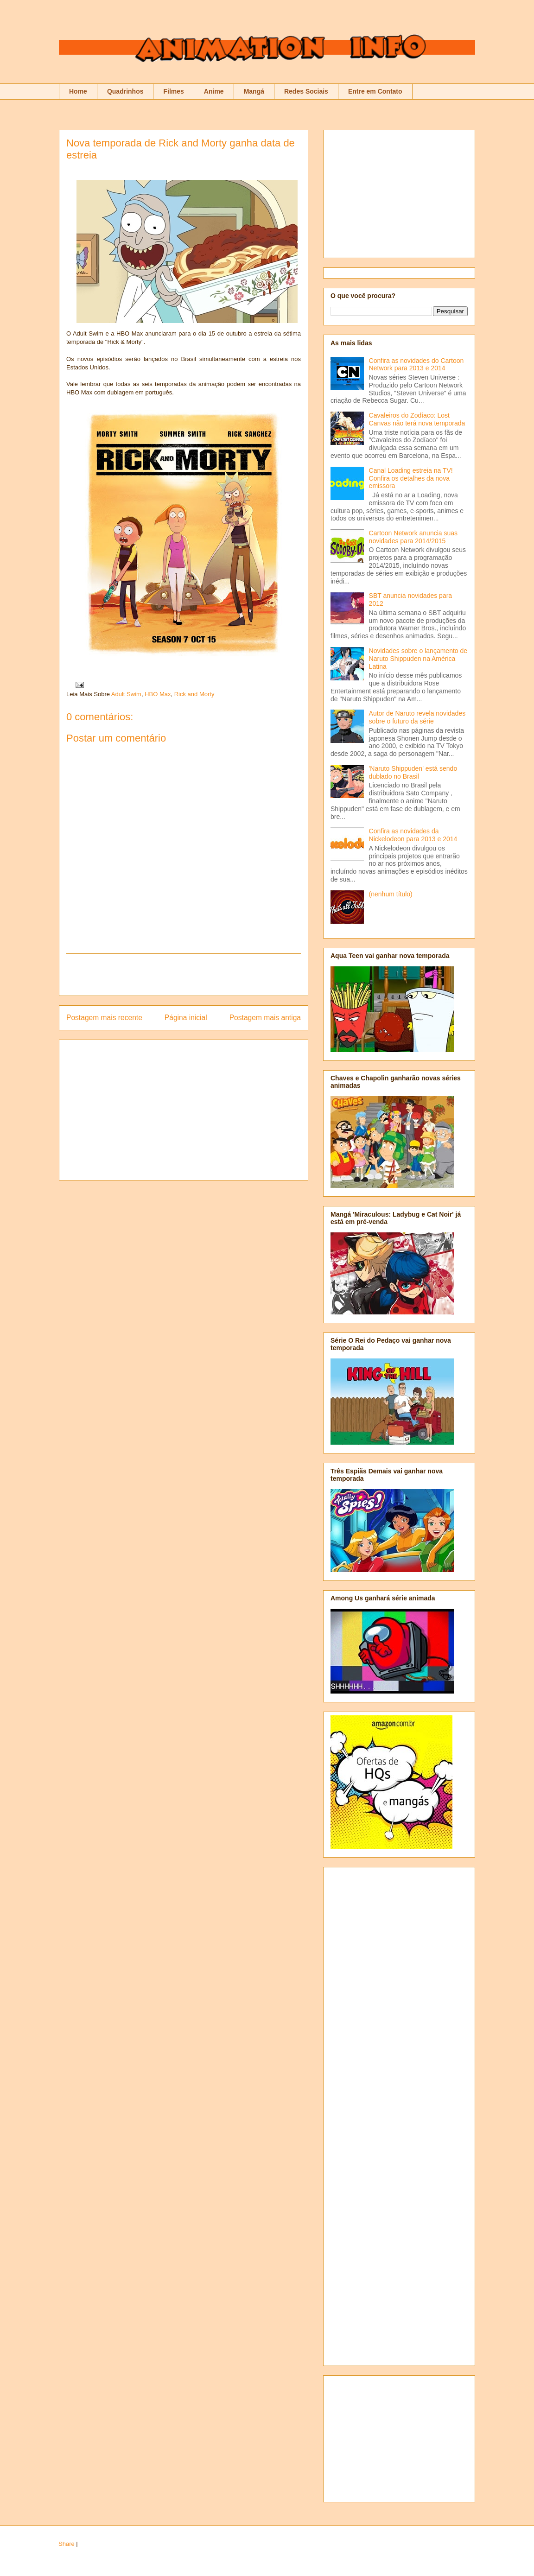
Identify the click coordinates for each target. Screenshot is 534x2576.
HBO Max (158, 694)
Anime (214, 91)
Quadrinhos (125, 91)
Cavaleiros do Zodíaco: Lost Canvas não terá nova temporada (417, 419)
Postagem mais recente (104, 1018)
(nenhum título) (391, 894)
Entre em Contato (375, 91)
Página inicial (186, 1018)
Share (66, 2543)
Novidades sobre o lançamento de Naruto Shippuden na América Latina (418, 658)
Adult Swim (126, 694)
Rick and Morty (194, 694)
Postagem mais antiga (265, 1018)
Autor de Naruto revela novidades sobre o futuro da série (417, 717)
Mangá (254, 91)
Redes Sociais (306, 91)
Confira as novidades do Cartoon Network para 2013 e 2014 (416, 364)
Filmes (173, 91)
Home (78, 91)
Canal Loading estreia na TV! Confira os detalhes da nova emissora (411, 478)
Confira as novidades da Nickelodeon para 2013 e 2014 (413, 835)
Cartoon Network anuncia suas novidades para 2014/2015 (413, 537)
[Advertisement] (183, 975)
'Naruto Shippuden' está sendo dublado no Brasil (413, 772)
